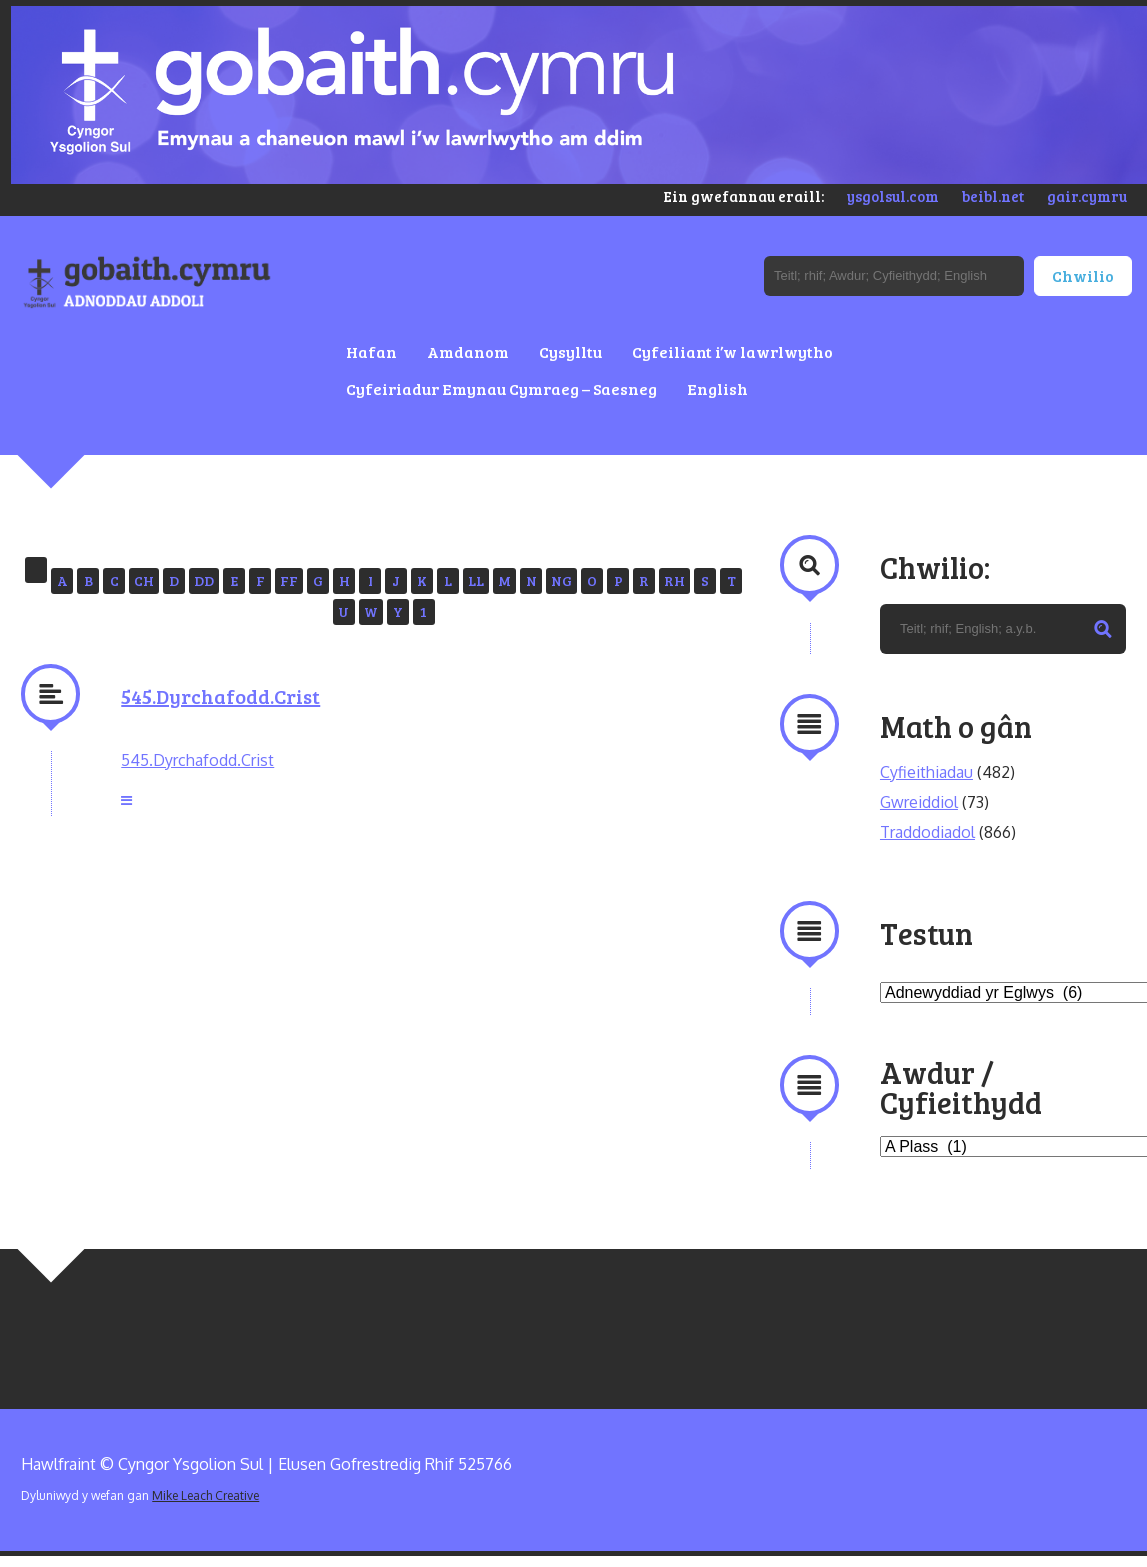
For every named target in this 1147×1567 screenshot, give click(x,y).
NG (561, 580)
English (717, 388)
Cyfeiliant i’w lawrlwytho (732, 351)
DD (204, 580)
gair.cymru (1087, 196)
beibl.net (993, 196)
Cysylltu (570, 351)
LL (476, 580)
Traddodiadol (927, 832)
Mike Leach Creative (205, 1495)
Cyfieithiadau (926, 772)
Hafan (371, 351)
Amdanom (468, 351)
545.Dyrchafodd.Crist (220, 696)
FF (289, 580)
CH (144, 580)
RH (674, 580)
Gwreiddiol (919, 802)
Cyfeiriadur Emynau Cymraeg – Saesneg (501, 388)
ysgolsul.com (893, 196)
